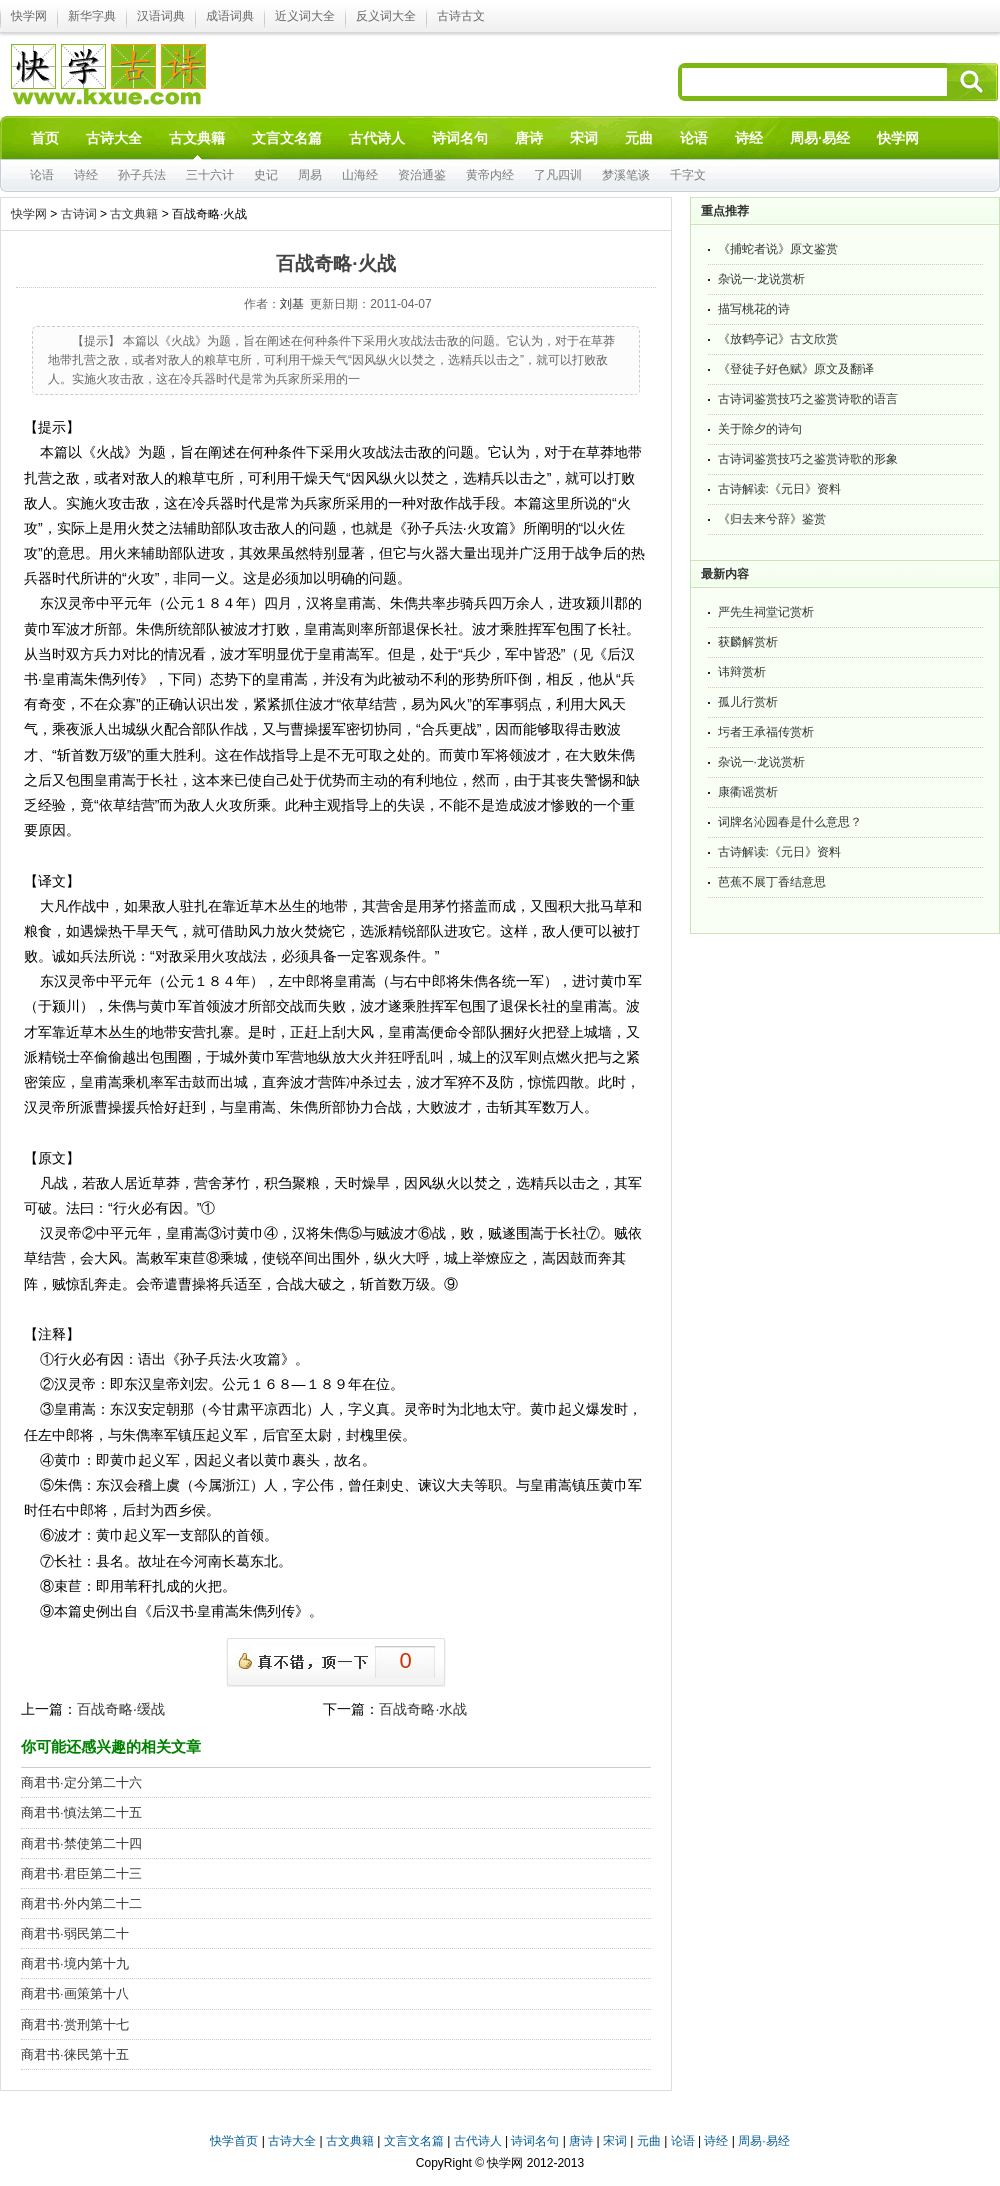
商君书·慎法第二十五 (81, 1812)
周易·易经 (820, 138)
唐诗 (581, 2141)
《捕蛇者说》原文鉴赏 (778, 249)
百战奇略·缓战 (121, 1709)
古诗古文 (461, 16)
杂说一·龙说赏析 (761, 279)
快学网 (29, 16)
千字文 (688, 175)
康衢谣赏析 (748, 792)
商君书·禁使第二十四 (81, 1843)
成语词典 (230, 16)
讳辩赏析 (742, 672)
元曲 (649, 2141)
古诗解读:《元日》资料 (779, 489)
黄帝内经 (490, 175)
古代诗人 (478, 2141)
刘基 (292, 304)
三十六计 (210, 175)
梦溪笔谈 (626, 175)
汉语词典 (161, 16)
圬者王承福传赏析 (766, 732)
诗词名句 (535, 2141)
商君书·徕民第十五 (75, 2054)
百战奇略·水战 (423, 1709)
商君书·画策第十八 (75, 1993)
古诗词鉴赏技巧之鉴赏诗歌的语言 (808, 399)
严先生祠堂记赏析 (766, 612)
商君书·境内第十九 (75, 1963)
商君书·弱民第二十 (75, 1933)
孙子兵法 (142, 175)
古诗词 (79, 214)
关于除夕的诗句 (760, 429)
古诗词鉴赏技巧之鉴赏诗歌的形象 (808, 459)
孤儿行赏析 (748, 702)
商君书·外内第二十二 (81, 1903)
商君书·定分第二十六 (81, 1782)
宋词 (615, 2141)
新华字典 (92, 16)
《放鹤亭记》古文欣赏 (778, 339)
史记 (266, 175)
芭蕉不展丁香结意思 (772, 882)
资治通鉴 (422, 175)
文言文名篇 (414, 2141)
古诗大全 (292, 2141)
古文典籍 (134, 214)
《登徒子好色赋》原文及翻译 (796, 369)
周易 (310, 175)
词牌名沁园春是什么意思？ (790, 822)
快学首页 (234, 2141)
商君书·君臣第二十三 (81, 1873)
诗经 (86, 175)
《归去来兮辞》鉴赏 (772, 519)
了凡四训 (558, 175)
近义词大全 (305, 16)
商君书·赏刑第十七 (75, 2024)
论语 (42, 175)
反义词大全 (386, 16)
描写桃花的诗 (754, 309)
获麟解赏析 (748, 642)
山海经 (360, 175)
